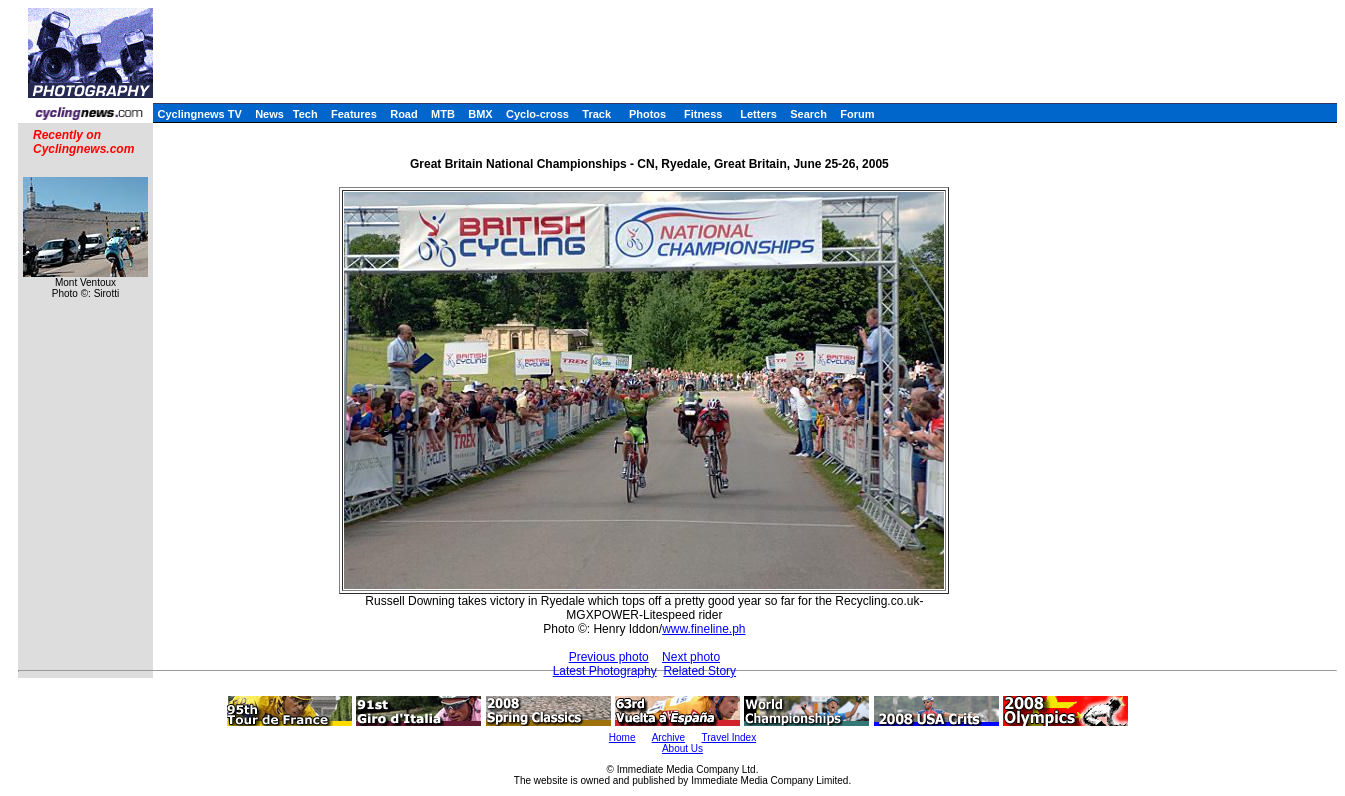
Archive (668, 737)
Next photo (691, 657)
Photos (647, 114)
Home (622, 737)
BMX (480, 114)
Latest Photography (605, 671)
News (269, 114)
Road (404, 114)
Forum (857, 114)
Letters (758, 114)
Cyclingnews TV (199, 114)
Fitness (703, 114)
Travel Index (729, 737)
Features (354, 114)
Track (596, 114)
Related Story (699, 671)
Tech (305, 114)
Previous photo (609, 657)
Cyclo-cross (537, 114)
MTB (443, 114)
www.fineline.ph (703, 629)
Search (808, 114)
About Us (682, 748)
